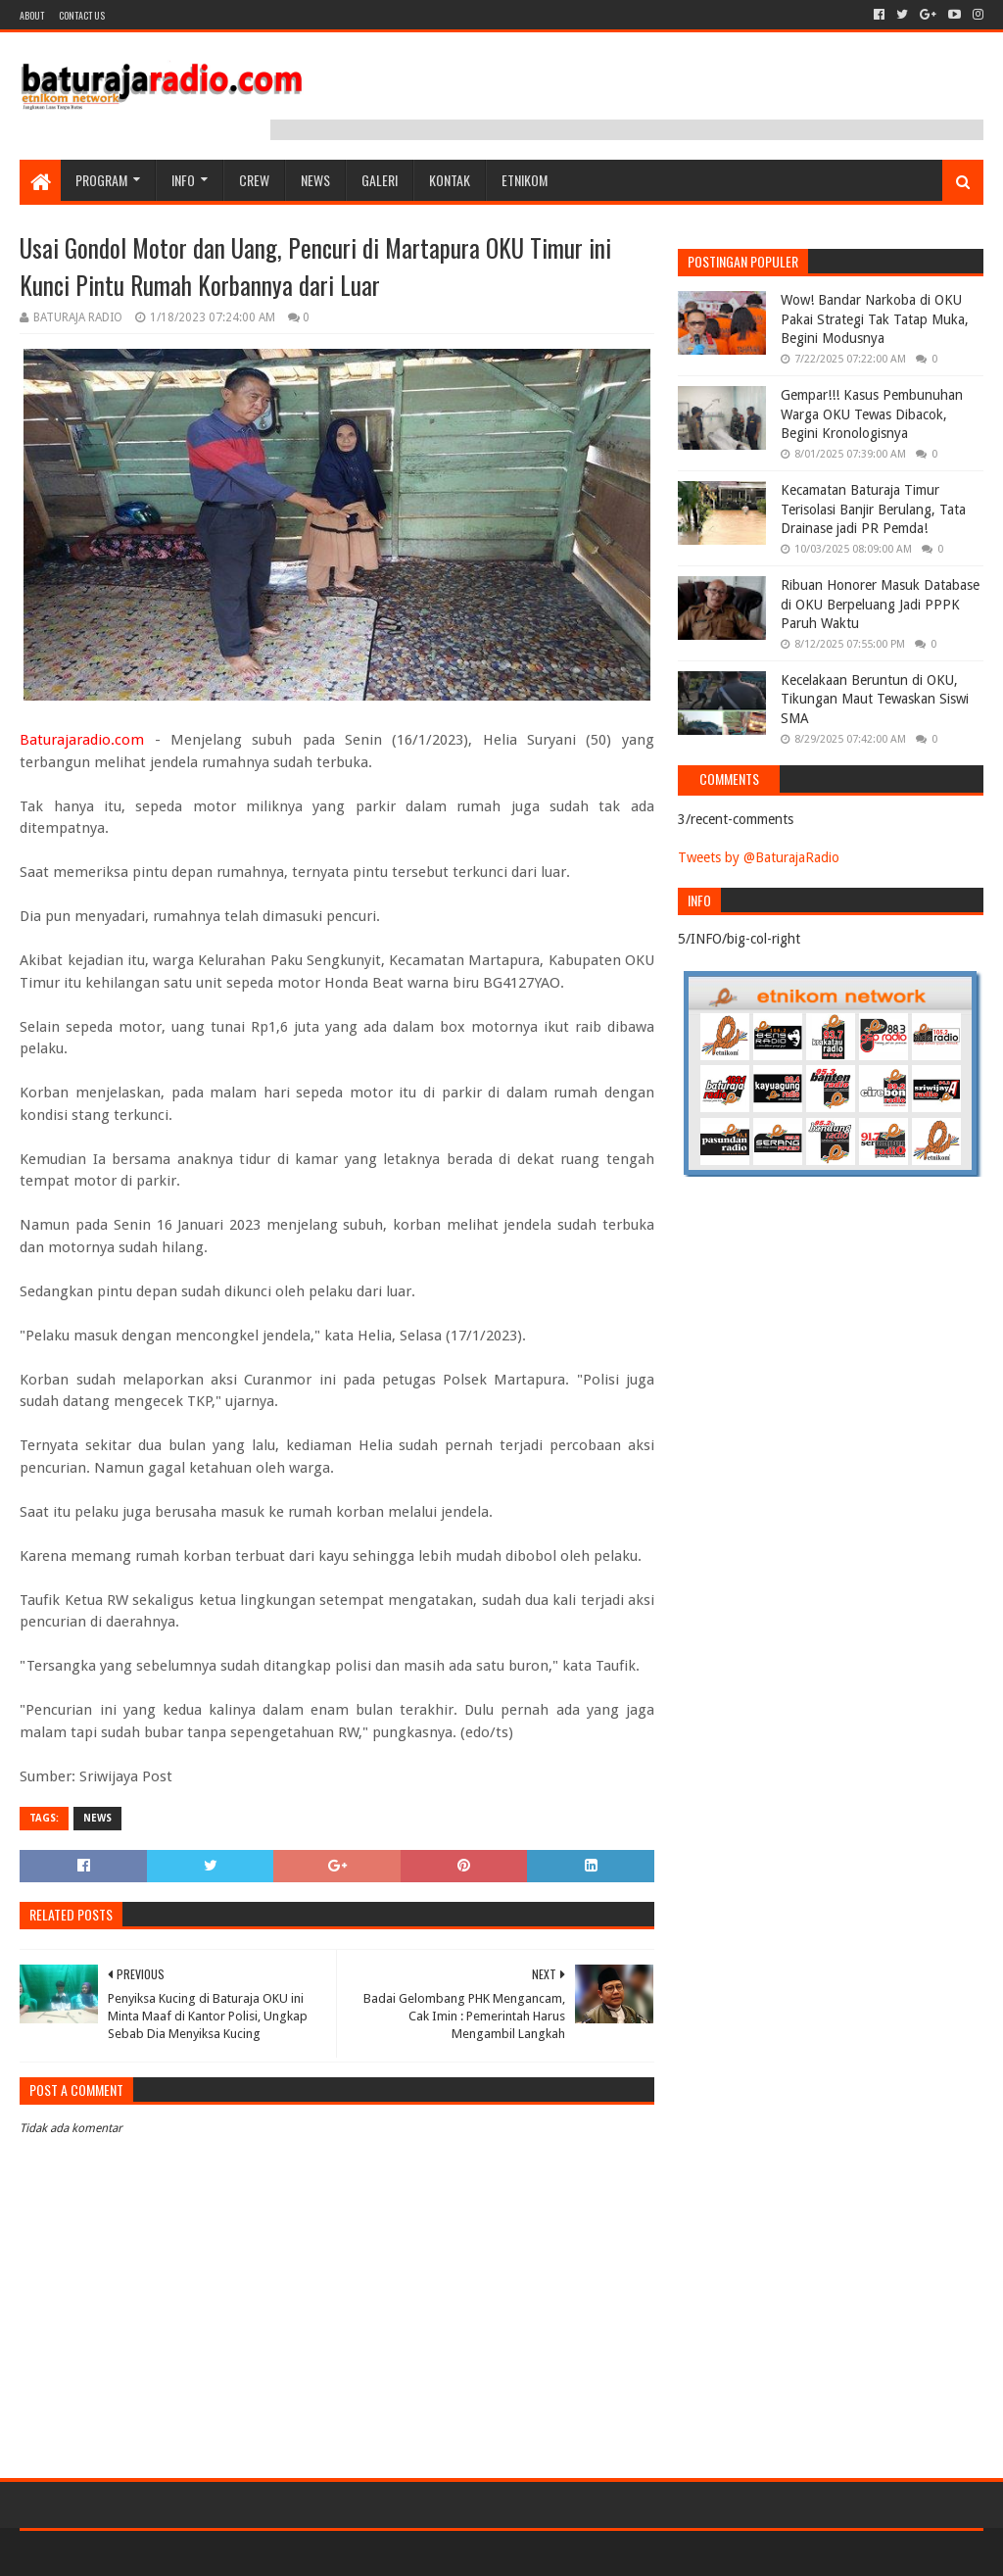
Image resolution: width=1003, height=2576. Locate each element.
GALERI (379, 180)
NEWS (315, 180)
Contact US (82, 15)
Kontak (449, 180)
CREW (254, 180)
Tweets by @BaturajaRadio (758, 857)
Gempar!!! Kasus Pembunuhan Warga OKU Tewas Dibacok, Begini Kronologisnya (872, 414)
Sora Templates (128, 2553)
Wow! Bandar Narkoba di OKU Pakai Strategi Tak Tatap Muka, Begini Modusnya (875, 319)
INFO (183, 180)
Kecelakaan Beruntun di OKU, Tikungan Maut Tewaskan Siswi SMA (875, 699)
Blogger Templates (241, 2553)
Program (101, 180)
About (32, 15)
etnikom (525, 180)
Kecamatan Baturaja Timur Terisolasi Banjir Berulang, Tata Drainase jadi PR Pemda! (873, 509)
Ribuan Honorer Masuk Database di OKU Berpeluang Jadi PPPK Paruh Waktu (880, 604)
